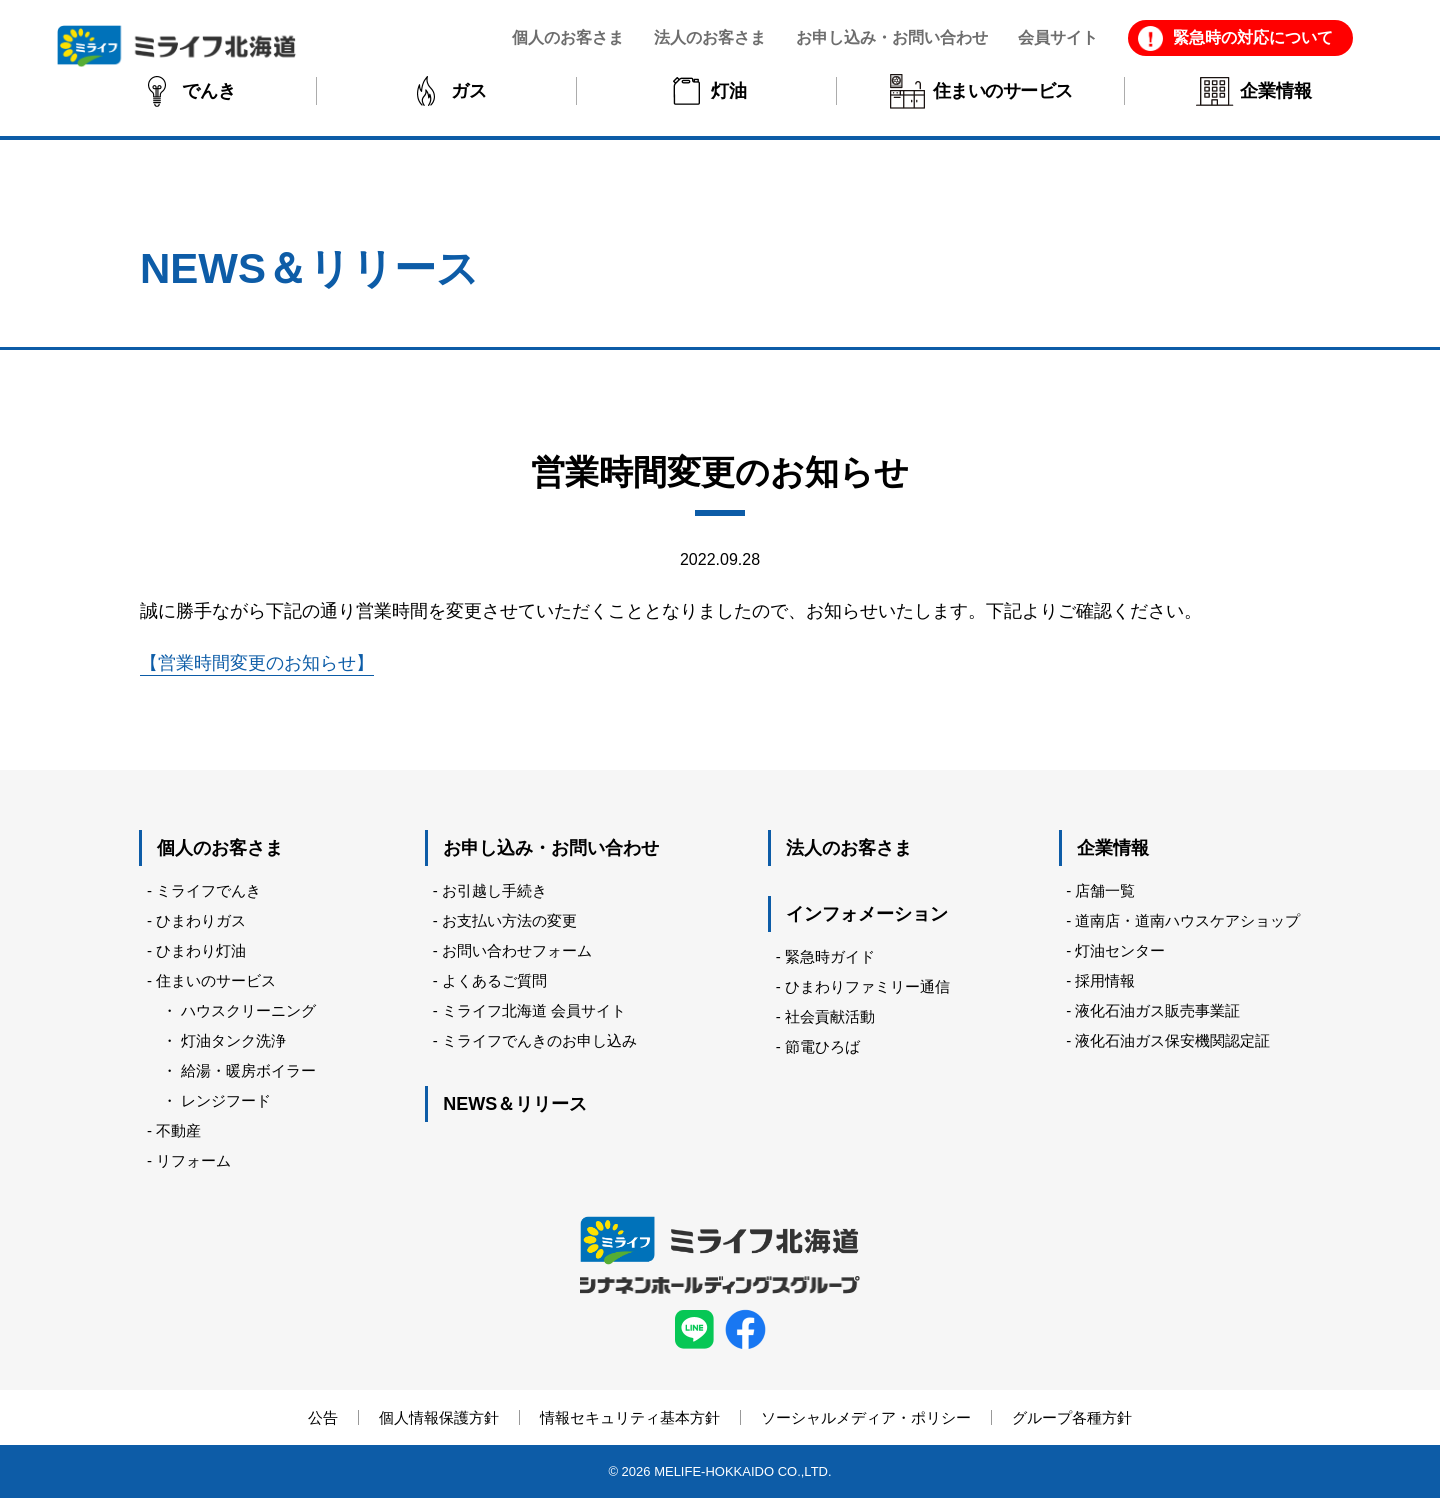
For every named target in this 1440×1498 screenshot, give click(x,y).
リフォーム (193, 1160)
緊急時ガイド (830, 956)
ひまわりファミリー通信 (867, 986)
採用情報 (1105, 980)
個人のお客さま (220, 848)
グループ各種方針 (1072, 1417)
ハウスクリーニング (248, 1010)
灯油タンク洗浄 (233, 1040)
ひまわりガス (201, 920)
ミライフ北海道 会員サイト (534, 1010)
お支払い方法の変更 (509, 920)
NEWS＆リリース (515, 1104)
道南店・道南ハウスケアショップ (1187, 920)
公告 (323, 1417)
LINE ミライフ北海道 (694, 1329)
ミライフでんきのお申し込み (539, 1040)
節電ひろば (822, 1046)
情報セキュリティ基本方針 (630, 1417)
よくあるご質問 (494, 980)
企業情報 (1113, 848)
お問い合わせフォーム (517, 950)
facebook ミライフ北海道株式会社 (745, 1329)
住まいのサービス (216, 980)
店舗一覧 (1105, 890)
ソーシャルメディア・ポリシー (866, 1417)
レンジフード (226, 1100)
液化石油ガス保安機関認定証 (1172, 1040)
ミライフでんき (208, 890)
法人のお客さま (849, 848)
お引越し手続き (494, 890)
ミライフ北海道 (177, 46)
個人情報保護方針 (439, 1417)
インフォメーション (867, 914)
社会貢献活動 (830, 1016)
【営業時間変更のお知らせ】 (257, 663)
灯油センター (1120, 950)
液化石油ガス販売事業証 (1157, 1010)
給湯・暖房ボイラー (248, 1070)
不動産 (178, 1130)
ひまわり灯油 (201, 950)
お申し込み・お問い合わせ (551, 848)
